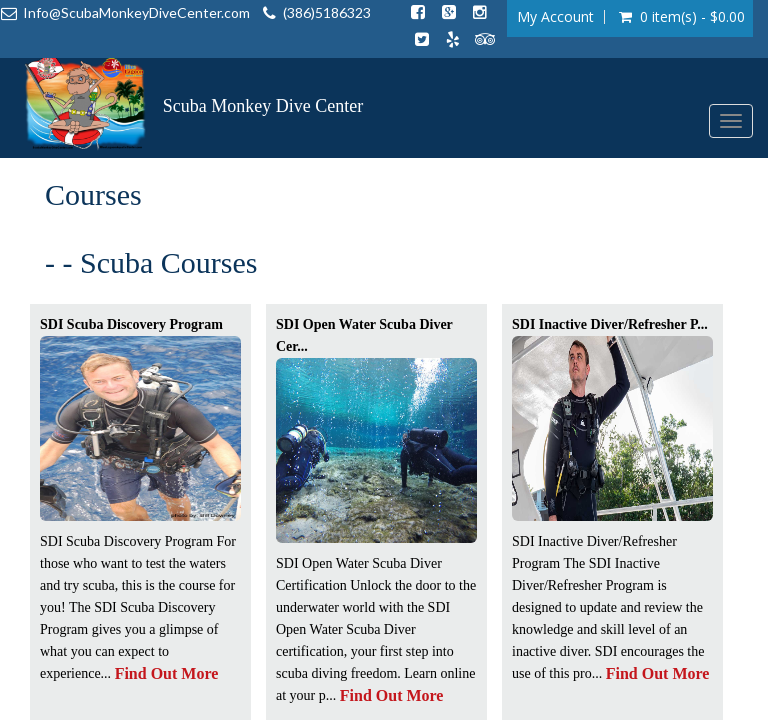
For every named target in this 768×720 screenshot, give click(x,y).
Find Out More (167, 673)
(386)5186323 (327, 12)
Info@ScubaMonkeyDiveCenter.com (136, 12)
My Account (555, 17)
